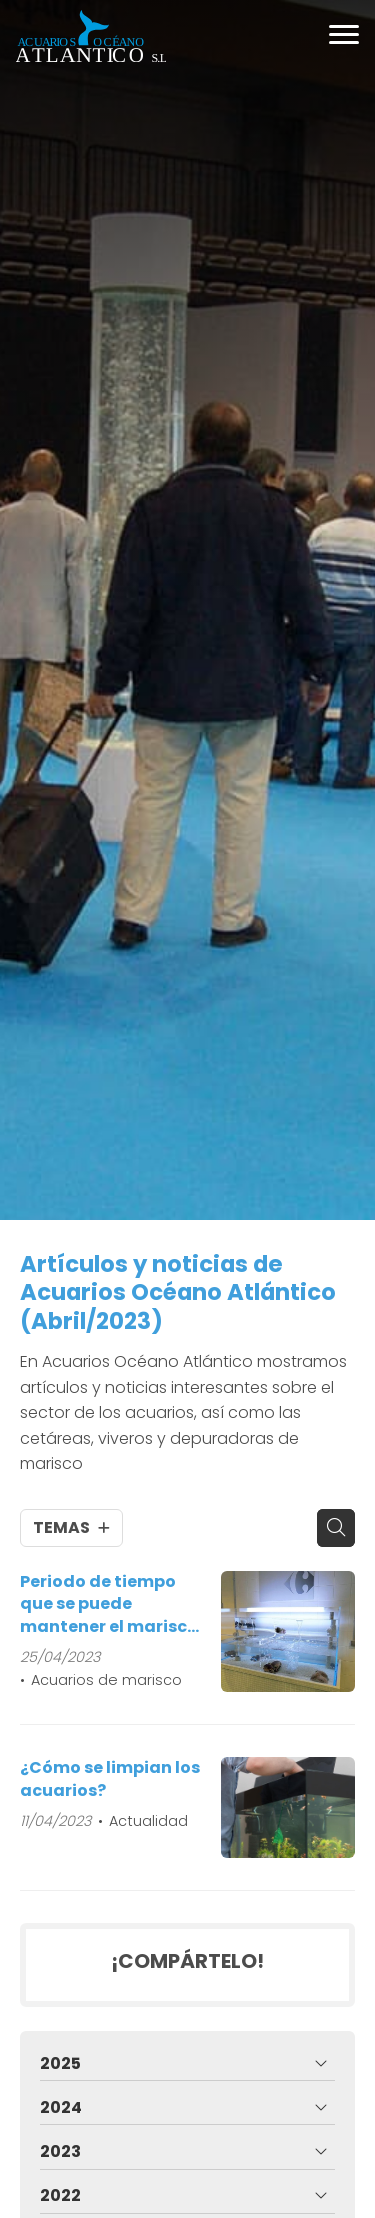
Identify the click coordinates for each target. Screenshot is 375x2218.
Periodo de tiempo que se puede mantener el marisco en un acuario (109, 1604)
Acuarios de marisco (106, 1680)
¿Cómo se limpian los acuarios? (110, 1779)
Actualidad (148, 1821)
